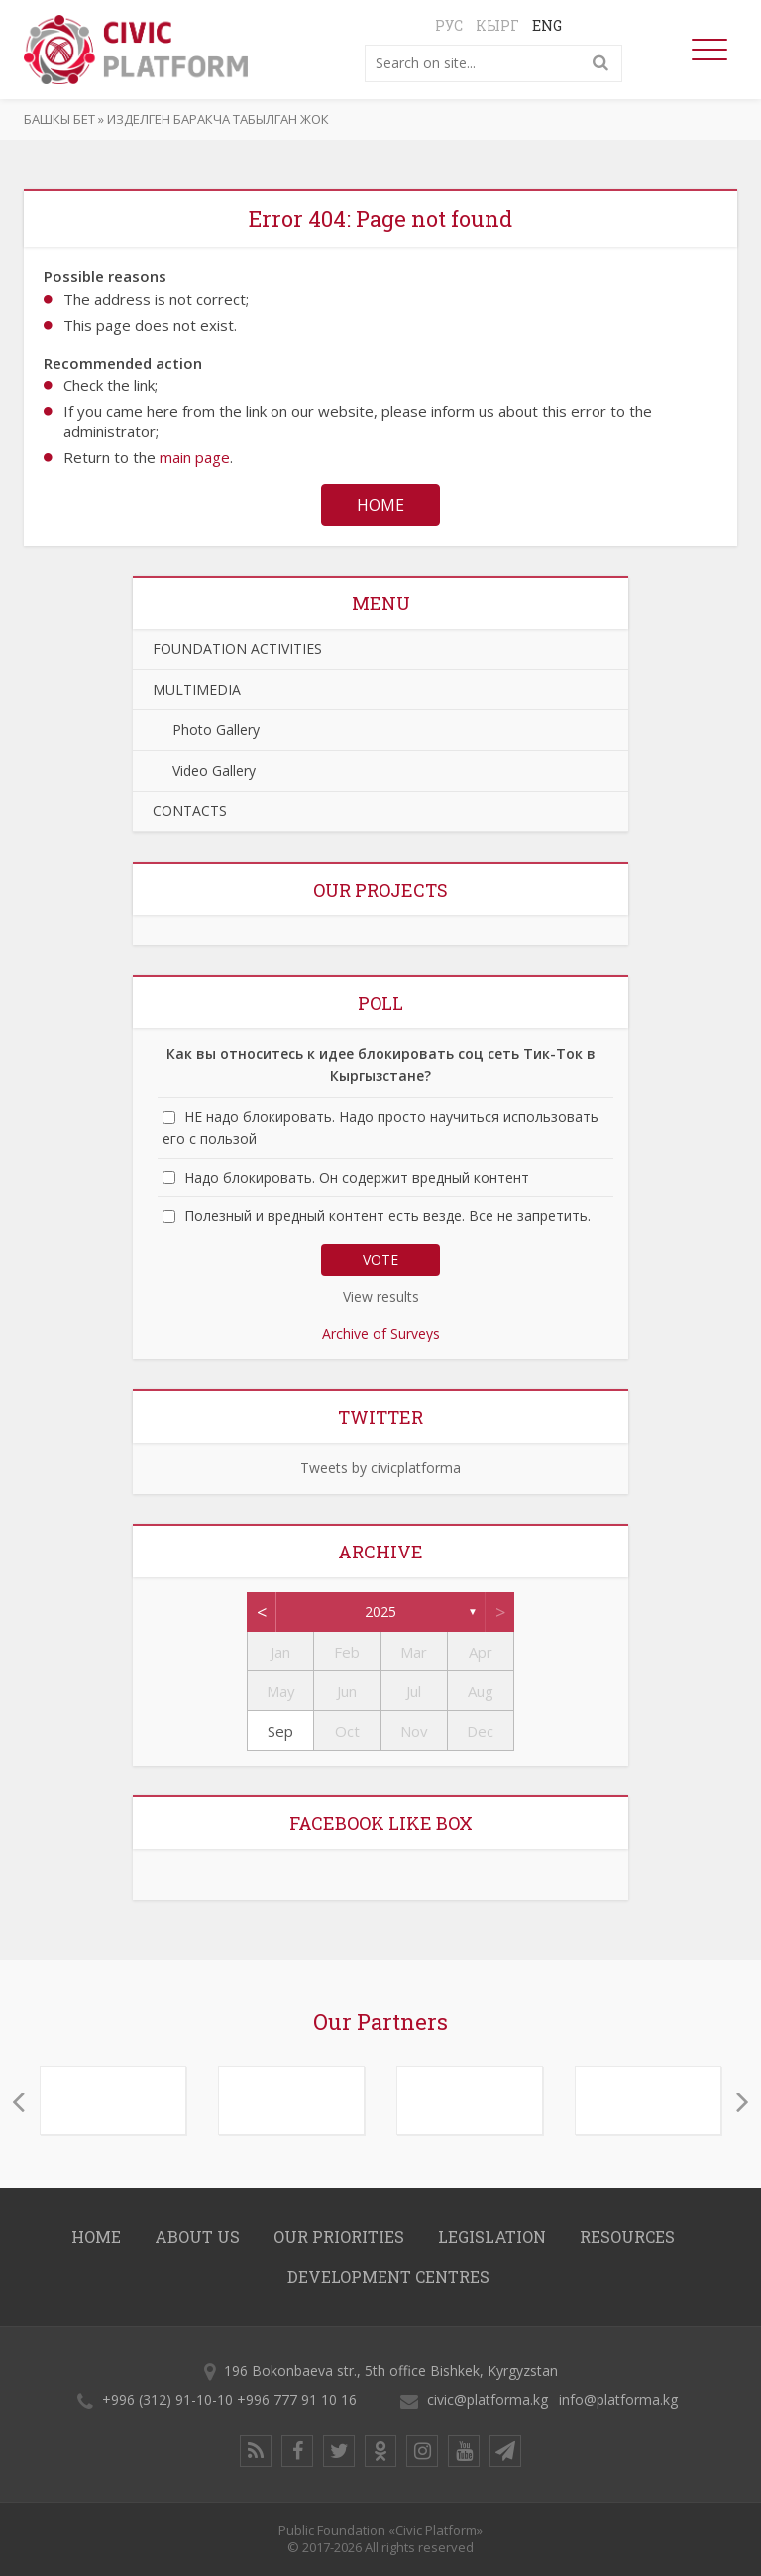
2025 (380, 1611)
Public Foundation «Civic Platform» (380, 2530)
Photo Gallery (206, 729)
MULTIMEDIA (197, 689)
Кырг (497, 25)
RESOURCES (627, 2236)
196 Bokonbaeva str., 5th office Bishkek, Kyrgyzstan (391, 2370)
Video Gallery (204, 770)
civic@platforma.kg (487, 2399)
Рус (449, 25)
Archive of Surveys (381, 1333)
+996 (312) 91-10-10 (167, 2399)
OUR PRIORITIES (338, 2236)
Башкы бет (59, 119)
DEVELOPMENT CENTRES (388, 2276)
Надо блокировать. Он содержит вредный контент (356, 1177)
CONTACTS (190, 811)
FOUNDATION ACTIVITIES (237, 648)
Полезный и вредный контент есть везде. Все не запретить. (387, 1215)
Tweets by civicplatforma (380, 1467)
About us (197, 2236)
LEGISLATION (492, 2236)
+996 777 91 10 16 (297, 2399)
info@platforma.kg (618, 2399)
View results (381, 1296)
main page (195, 457)
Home (380, 505)
